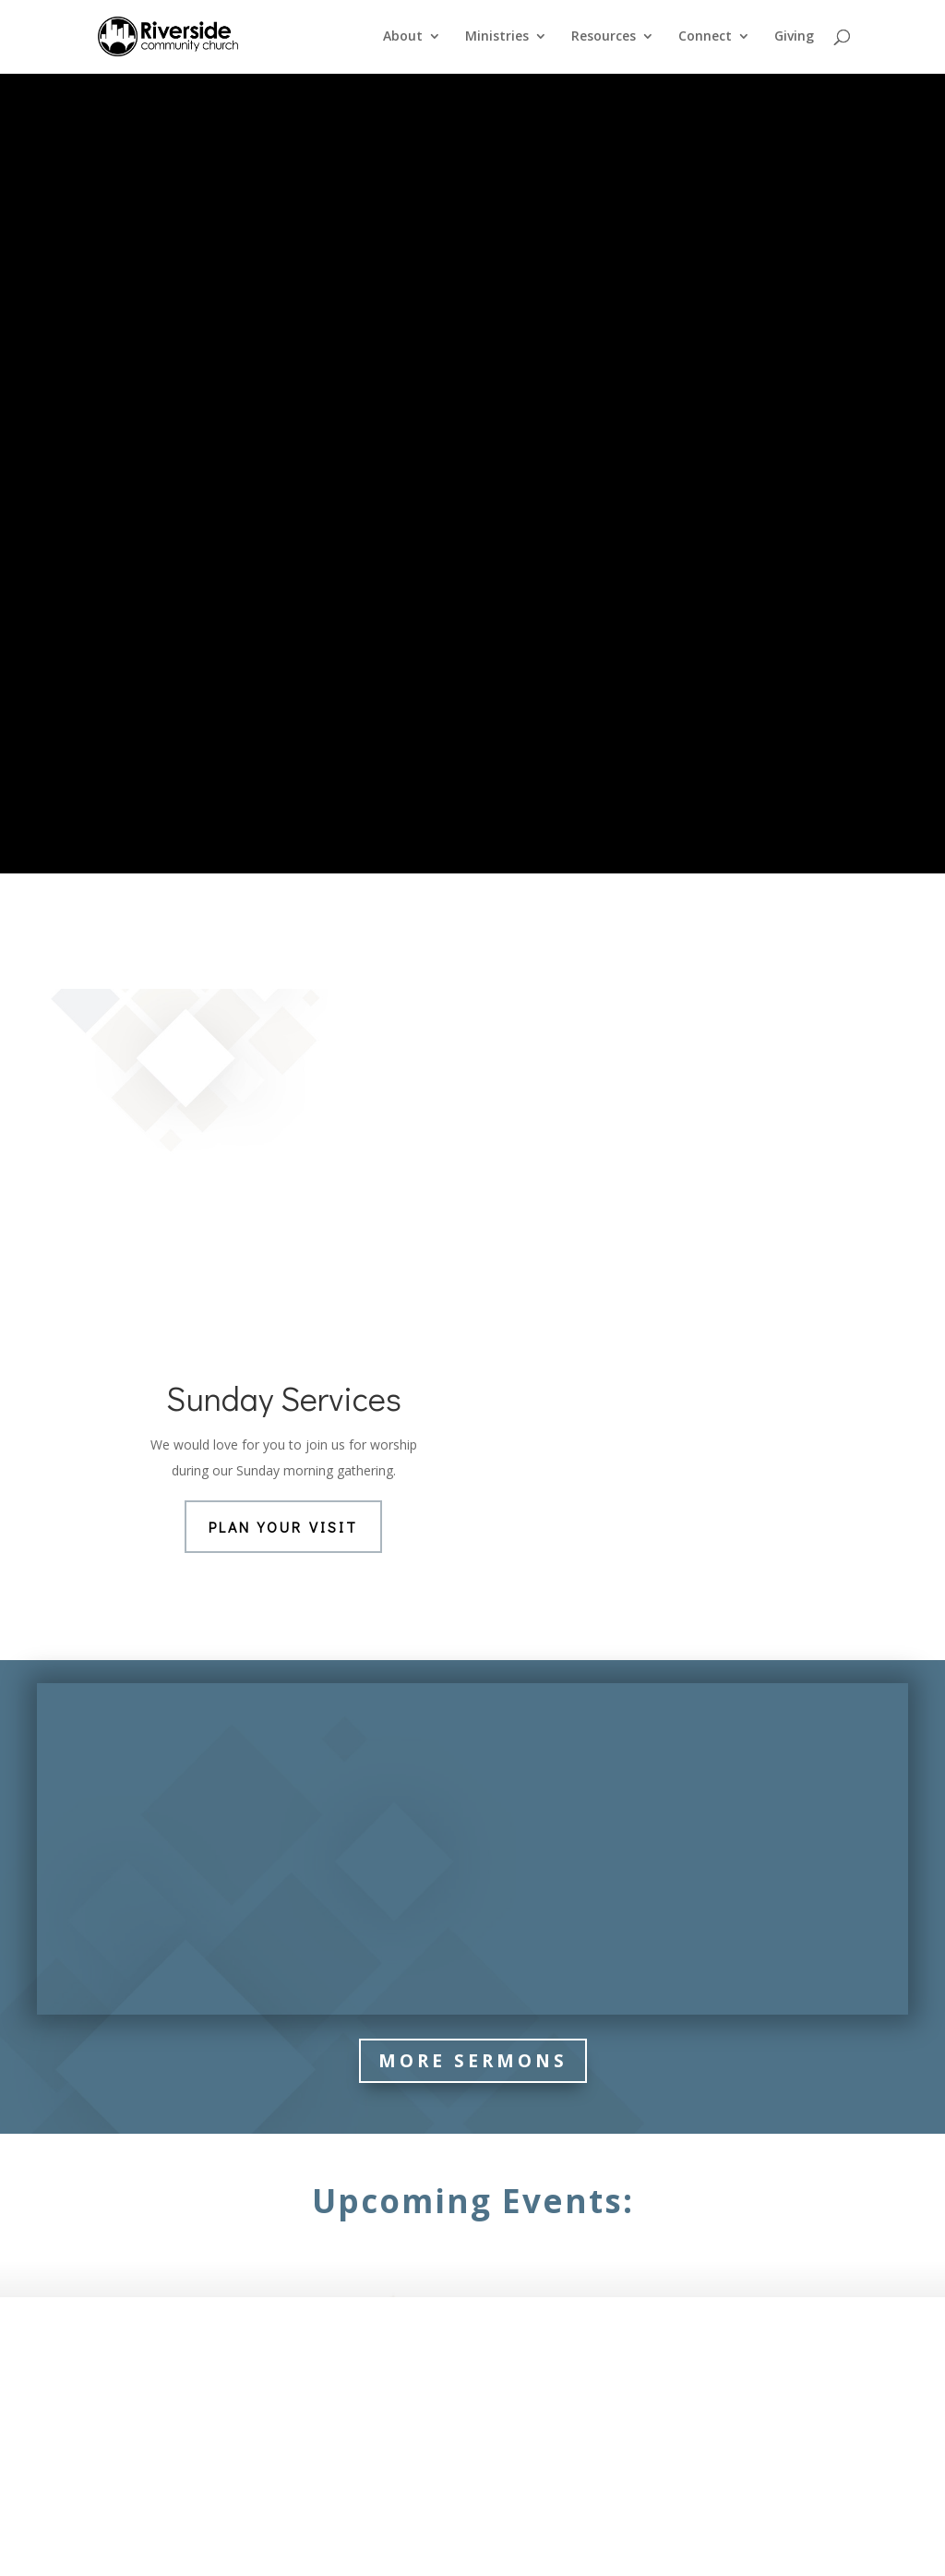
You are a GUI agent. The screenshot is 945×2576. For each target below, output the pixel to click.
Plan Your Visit (283, 1116)
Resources (603, 37)
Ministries (497, 37)
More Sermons (473, 1651)
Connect (705, 37)
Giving (794, 37)
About (403, 37)
